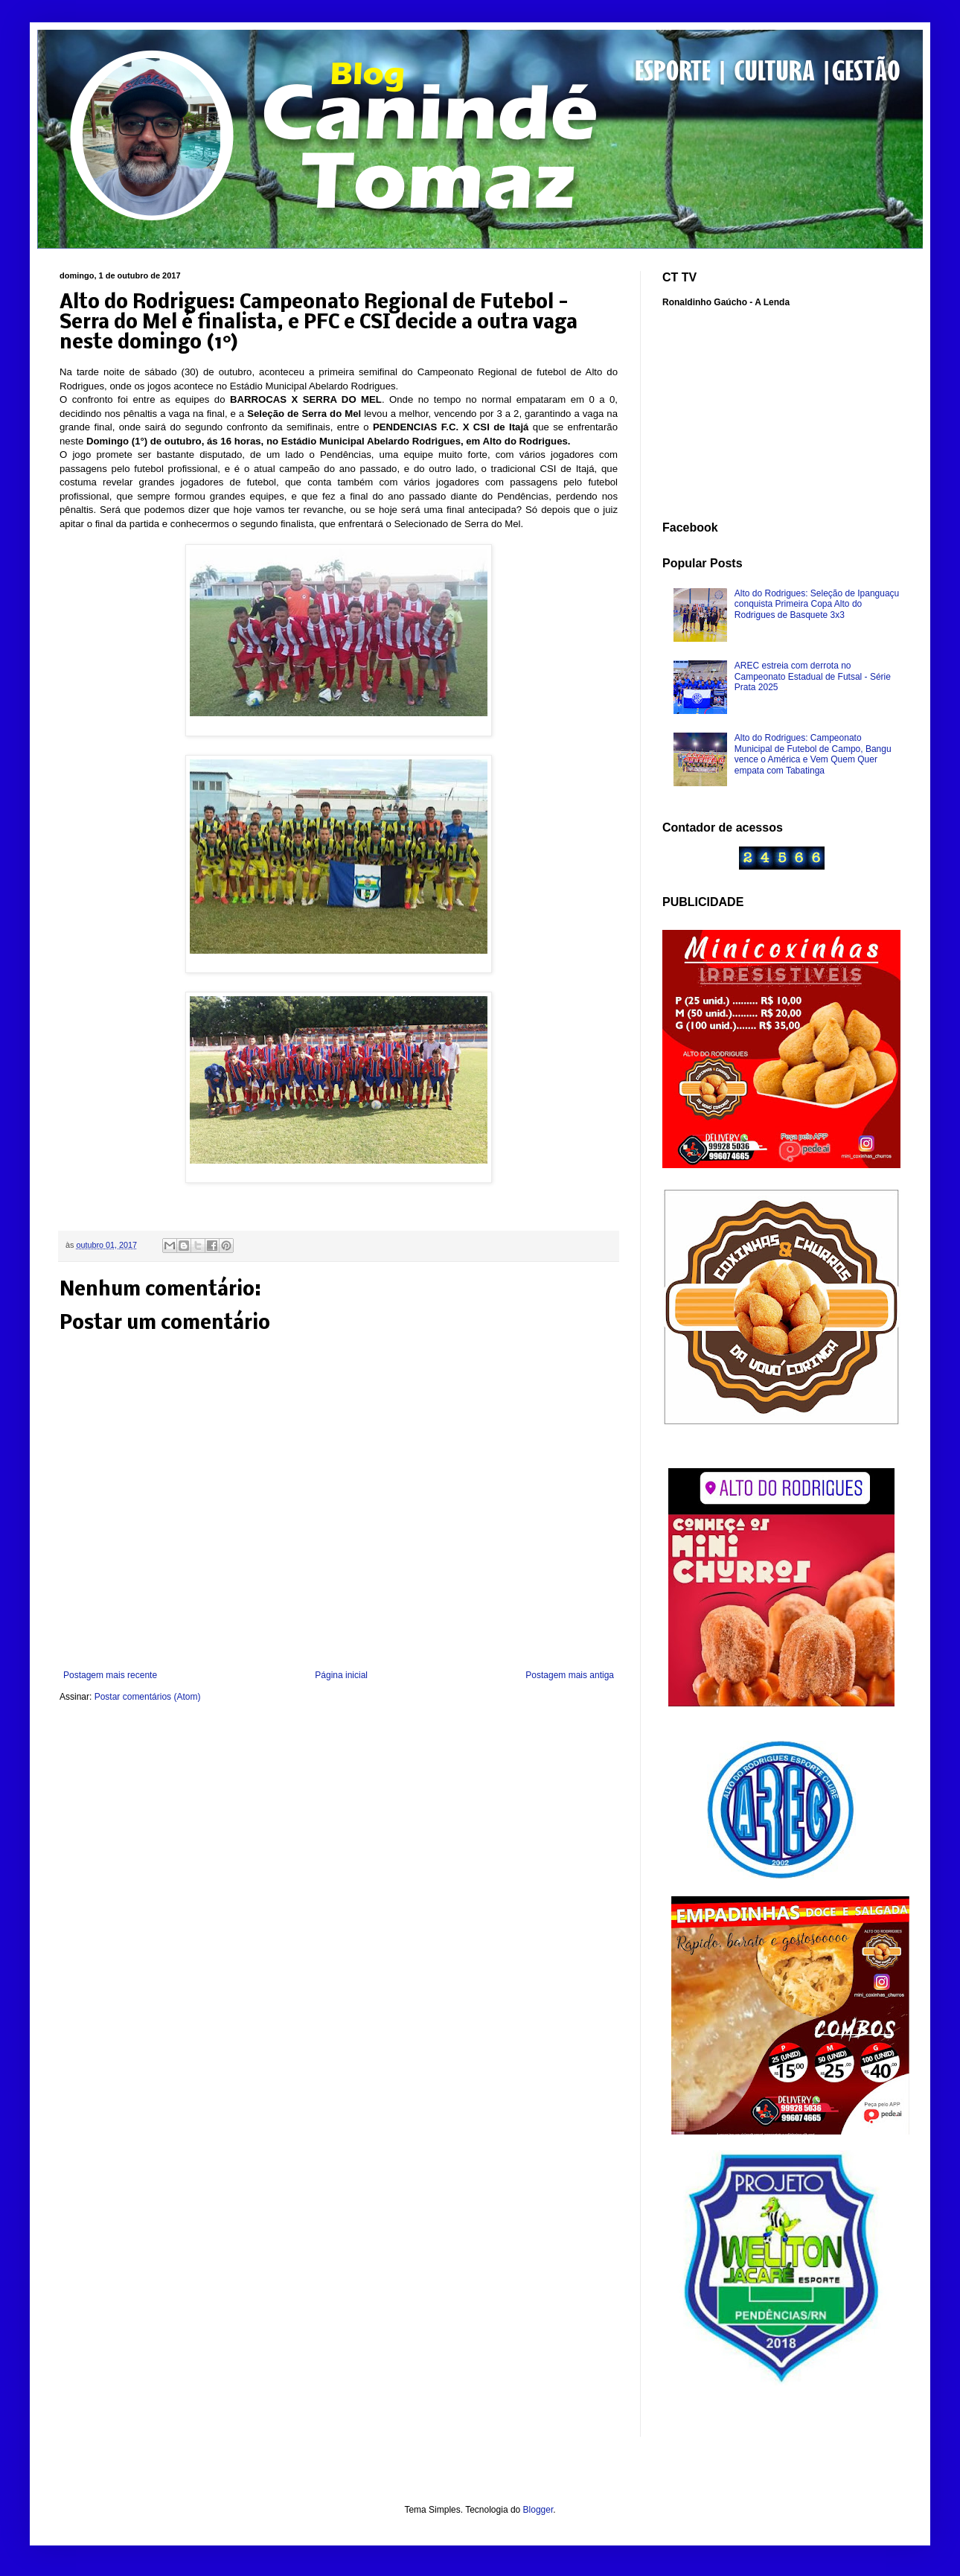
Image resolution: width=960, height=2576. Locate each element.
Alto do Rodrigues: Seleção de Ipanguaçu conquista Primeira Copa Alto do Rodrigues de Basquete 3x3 (817, 604)
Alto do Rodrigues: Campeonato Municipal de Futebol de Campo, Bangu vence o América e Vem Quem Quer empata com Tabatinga (813, 754)
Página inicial (341, 1675)
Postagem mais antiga (569, 1675)
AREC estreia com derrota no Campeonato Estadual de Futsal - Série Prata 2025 (813, 676)
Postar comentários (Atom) (148, 1697)
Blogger (538, 2510)
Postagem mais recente (110, 1675)
